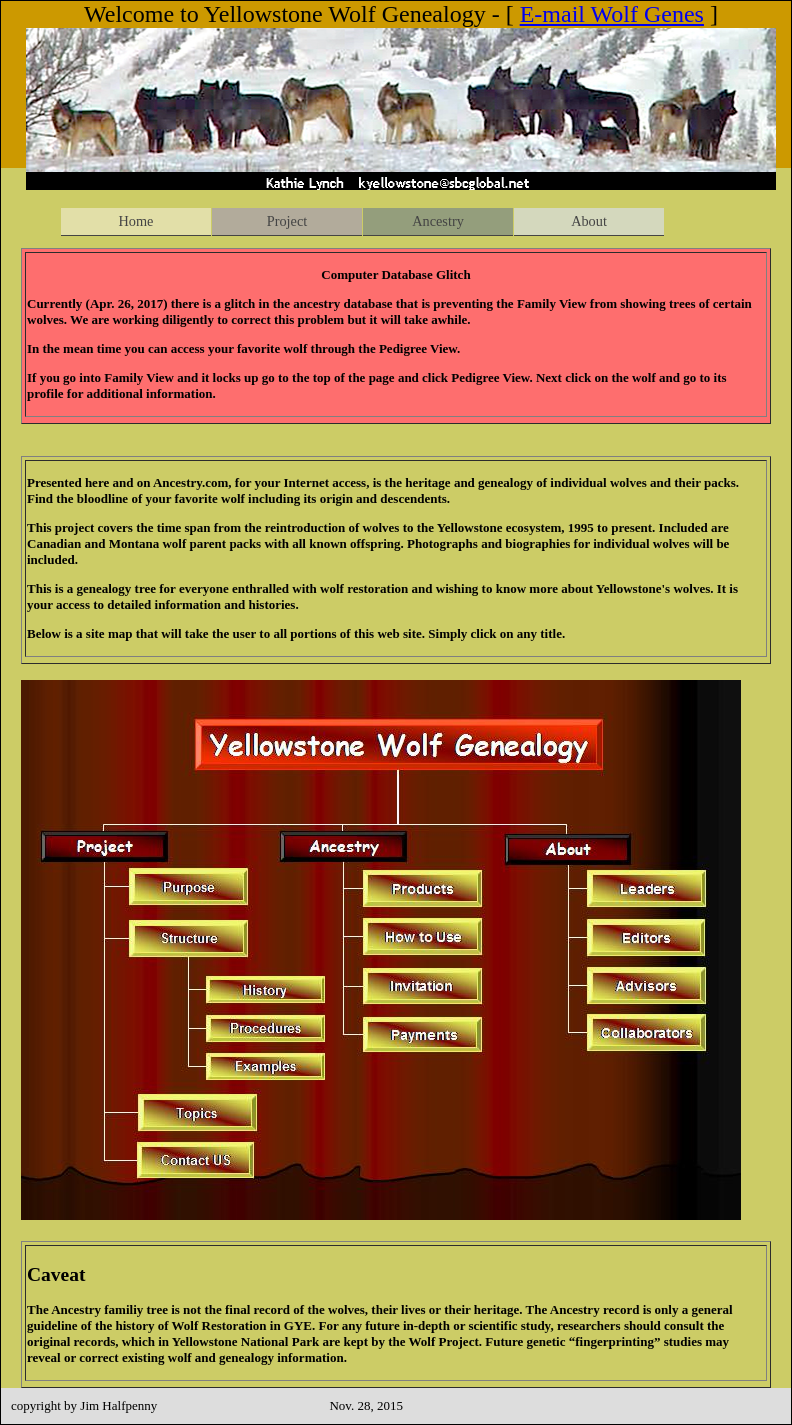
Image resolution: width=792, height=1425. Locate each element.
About (589, 221)
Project (287, 221)
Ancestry (438, 221)
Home (136, 221)
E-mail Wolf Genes (612, 14)
